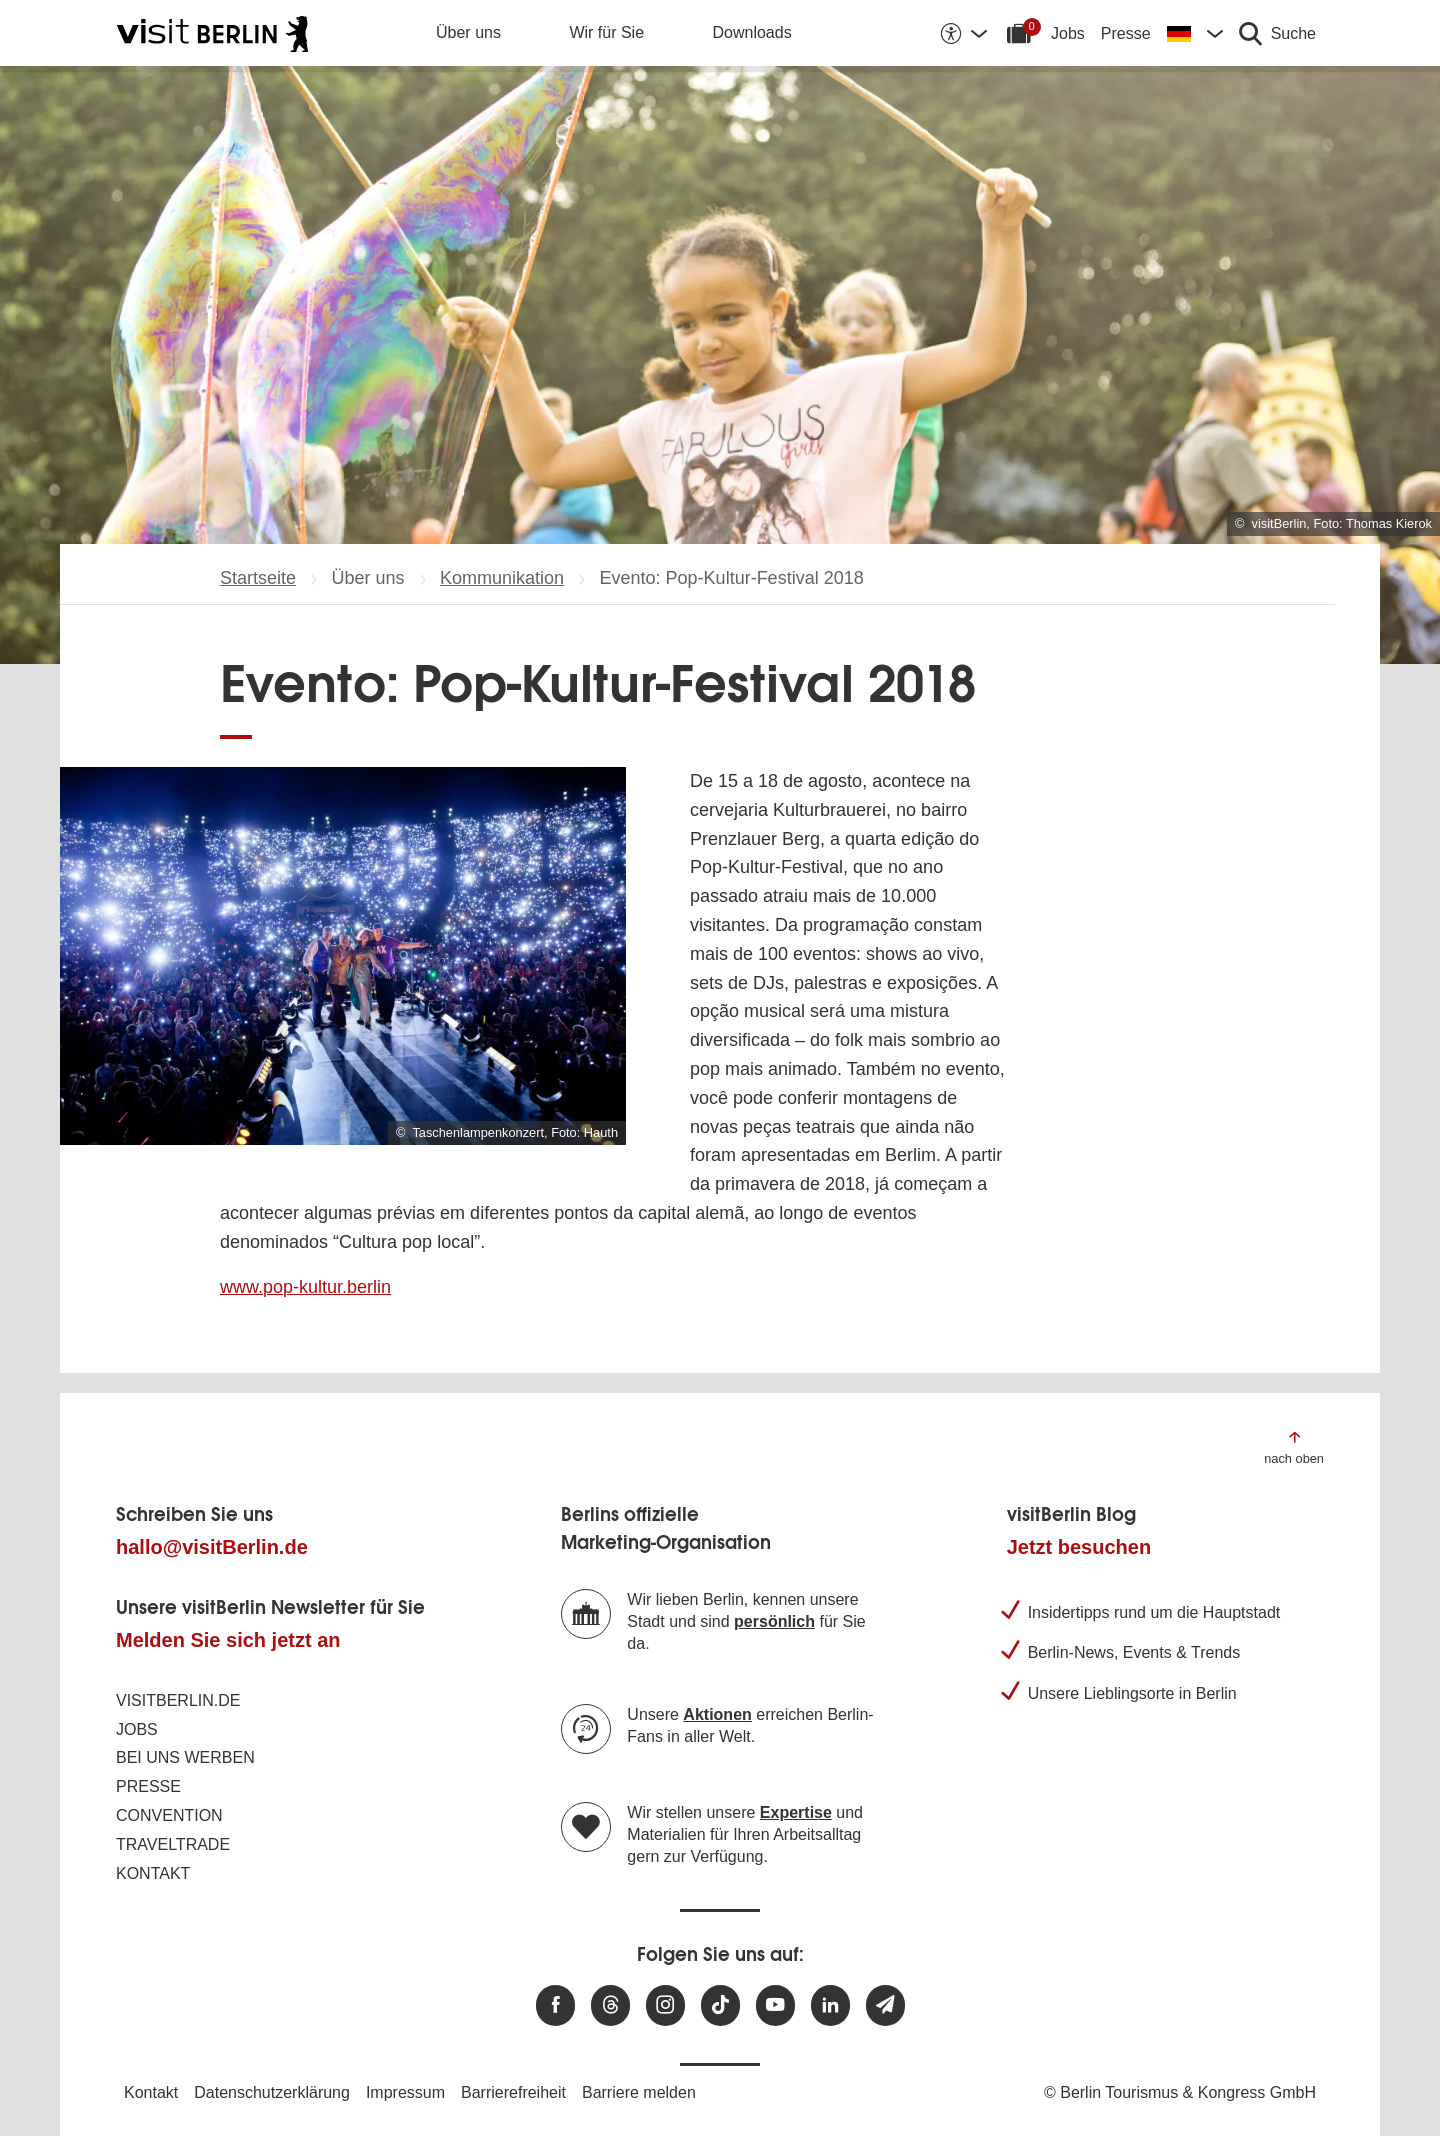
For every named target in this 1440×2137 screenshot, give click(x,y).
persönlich (774, 1621)
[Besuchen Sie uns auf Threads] (610, 2005)
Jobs (1068, 33)
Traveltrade (173, 1844)
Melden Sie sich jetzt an (228, 1640)
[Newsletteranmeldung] (885, 2005)
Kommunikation (502, 578)
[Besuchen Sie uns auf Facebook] (555, 2005)
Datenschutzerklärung (272, 2092)
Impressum (405, 2092)
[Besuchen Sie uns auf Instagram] (665, 2005)
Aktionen (717, 1714)
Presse (1126, 33)
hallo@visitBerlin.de (212, 1547)
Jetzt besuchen (1079, 1547)
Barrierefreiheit (513, 2092)
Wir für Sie (606, 32)
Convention (169, 1815)
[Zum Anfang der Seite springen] (1294, 1446)
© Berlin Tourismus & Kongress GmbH (1180, 2092)
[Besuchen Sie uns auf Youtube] (775, 2005)
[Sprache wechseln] (1195, 33)
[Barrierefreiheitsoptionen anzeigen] (963, 33)
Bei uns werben (185, 1757)
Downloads (752, 32)
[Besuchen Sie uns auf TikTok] (720, 2005)
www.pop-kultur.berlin (305, 1287)
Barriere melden (639, 2092)
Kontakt (153, 1873)
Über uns (468, 32)
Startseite (258, 578)
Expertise (796, 1812)
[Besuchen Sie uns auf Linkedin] (830, 2005)
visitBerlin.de (178, 1700)
